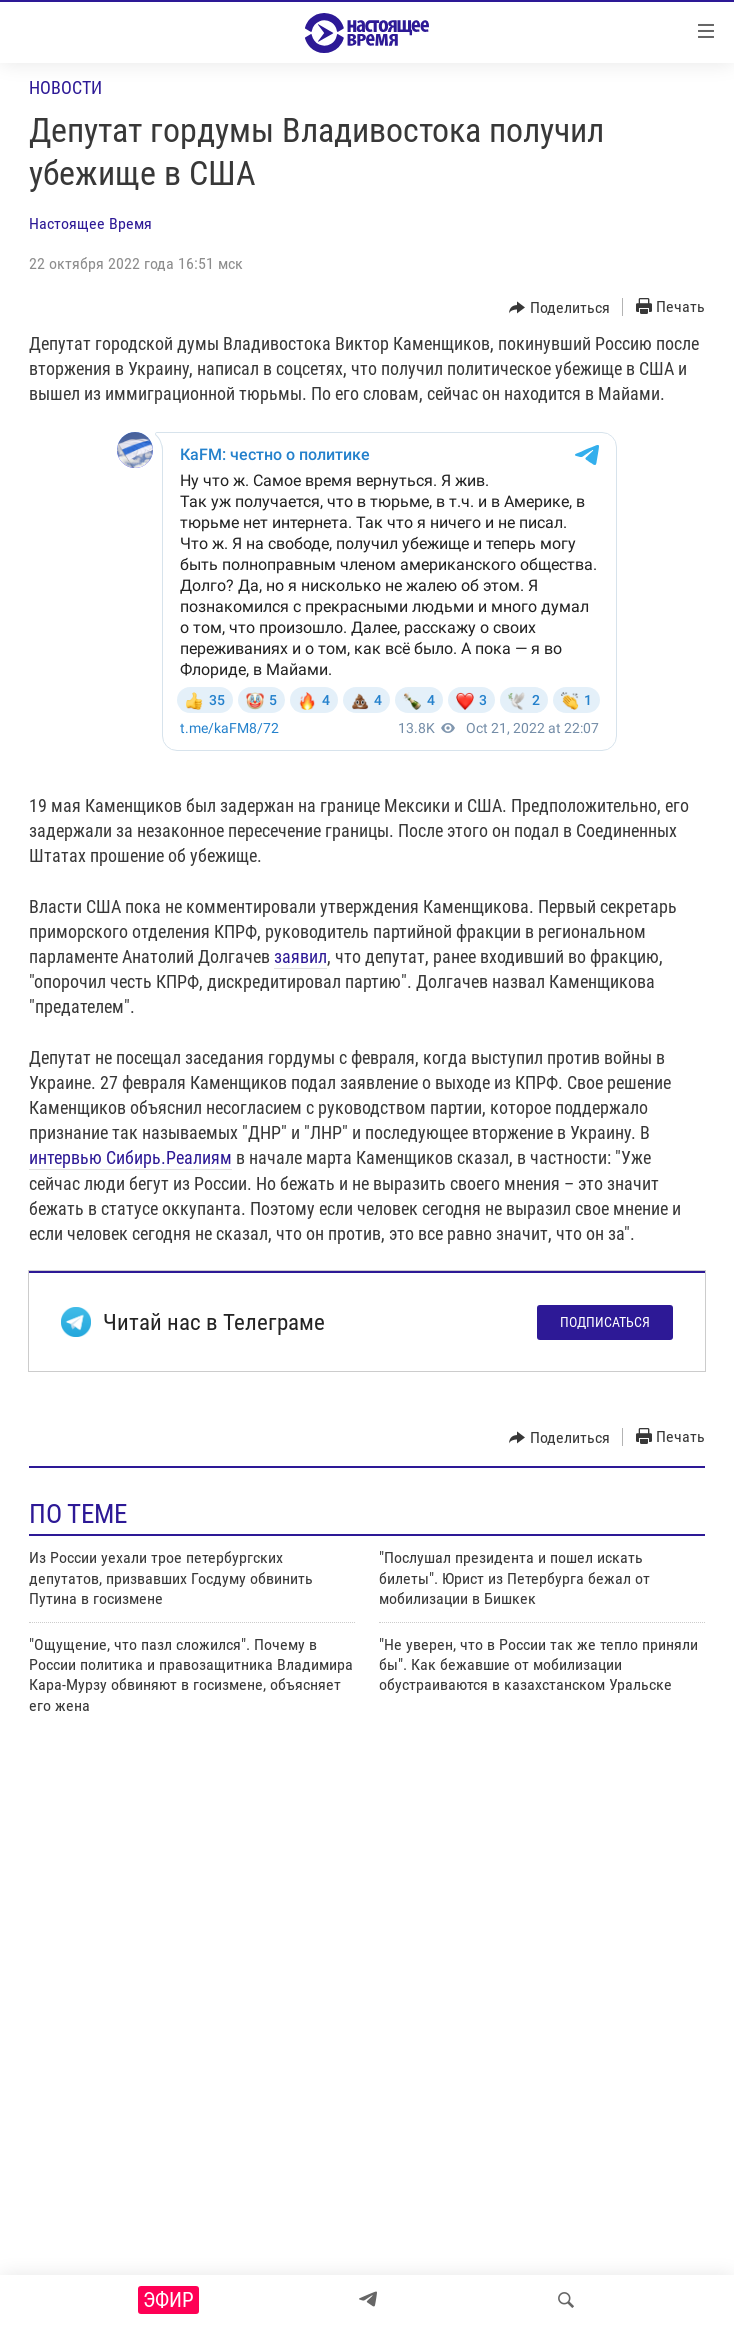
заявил (300, 956)
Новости (65, 87)
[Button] (559, 308)
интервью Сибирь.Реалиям (130, 1157)
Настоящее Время (90, 223)
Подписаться (605, 1322)
